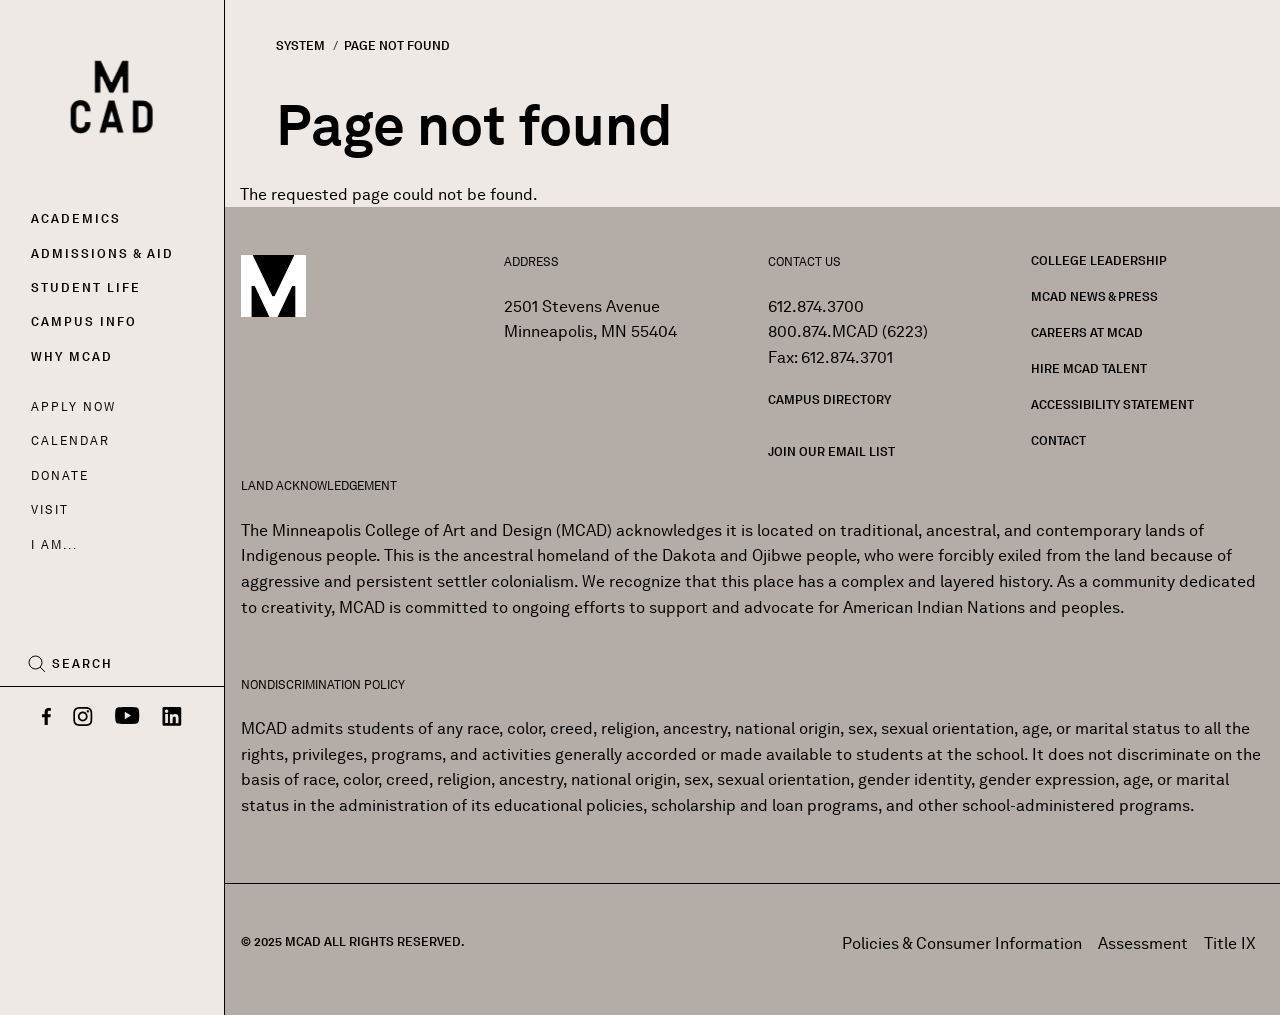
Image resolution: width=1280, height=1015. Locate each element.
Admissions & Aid (102, 253)
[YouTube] (127, 718)
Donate (60, 475)
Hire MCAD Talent (1089, 368)
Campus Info (84, 321)
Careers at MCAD (1087, 332)
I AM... (54, 544)
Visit (49, 509)
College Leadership (1099, 260)
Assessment (1143, 943)
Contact (1058, 440)
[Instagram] (83, 718)
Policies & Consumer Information (962, 943)
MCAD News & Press (1094, 296)
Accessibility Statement (1112, 404)
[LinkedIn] (172, 718)
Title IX (1230, 943)
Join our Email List (831, 451)
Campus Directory (829, 399)
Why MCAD (72, 356)
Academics (76, 218)
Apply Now (73, 406)
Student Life (86, 287)
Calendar (70, 440)
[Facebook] (46, 718)
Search (82, 664)
